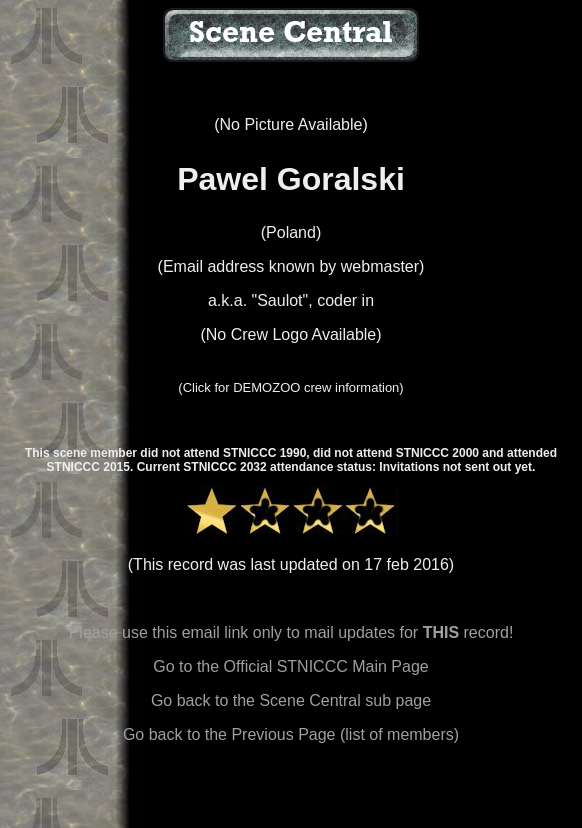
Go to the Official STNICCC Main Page (290, 666)
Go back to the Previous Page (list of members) (291, 734)
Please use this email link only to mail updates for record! (291, 632)
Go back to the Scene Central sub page (291, 700)
